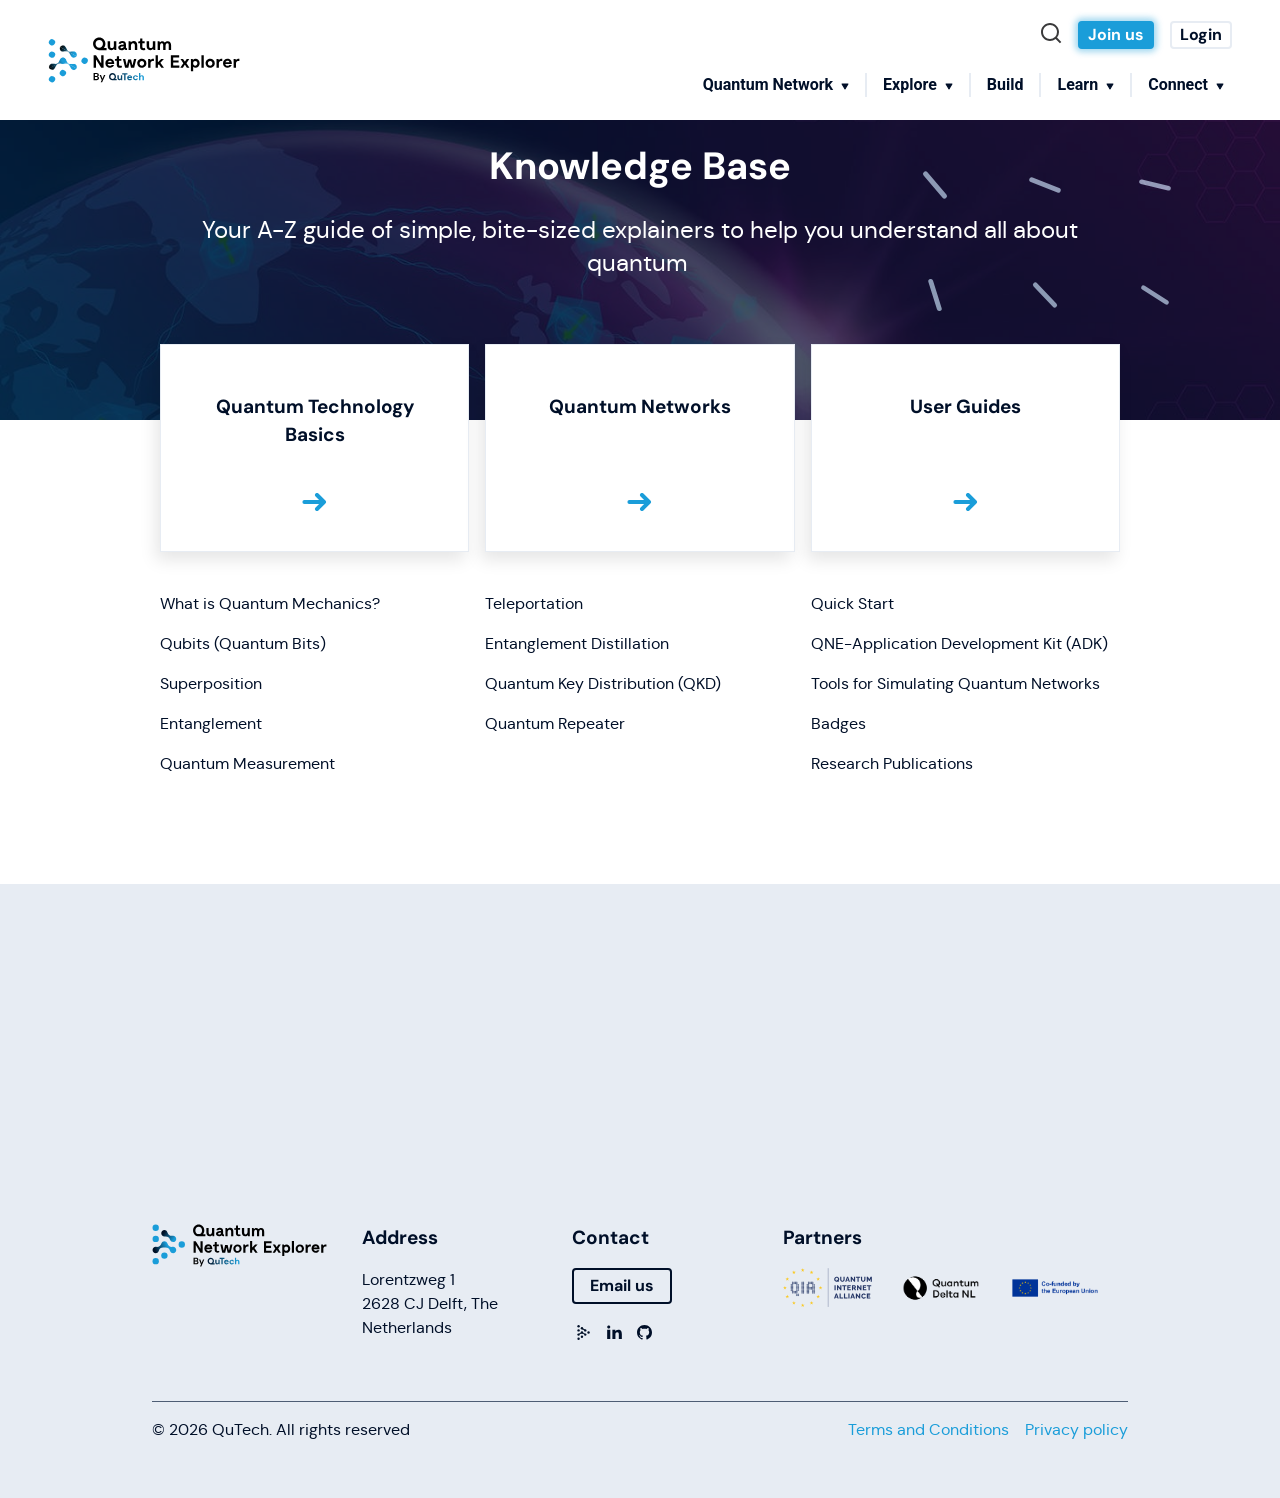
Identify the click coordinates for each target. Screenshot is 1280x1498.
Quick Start (852, 603)
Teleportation (534, 603)
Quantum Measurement (247, 763)
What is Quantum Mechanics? (270, 603)
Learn (1077, 84)
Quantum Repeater (555, 723)
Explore (910, 84)
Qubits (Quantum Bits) (243, 643)
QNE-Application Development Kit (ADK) (959, 643)
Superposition (211, 683)
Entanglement (211, 723)
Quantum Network (768, 84)
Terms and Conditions (928, 1429)
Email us (622, 1285)
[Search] (1055, 35)
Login (1201, 34)
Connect (1178, 84)
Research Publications (892, 763)
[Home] (144, 60)
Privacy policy (1076, 1429)
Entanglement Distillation (577, 643)
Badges (838, 723)
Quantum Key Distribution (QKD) (603, 683)
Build (1005, 84)
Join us (1116, 34)
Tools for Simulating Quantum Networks (955, 683)
